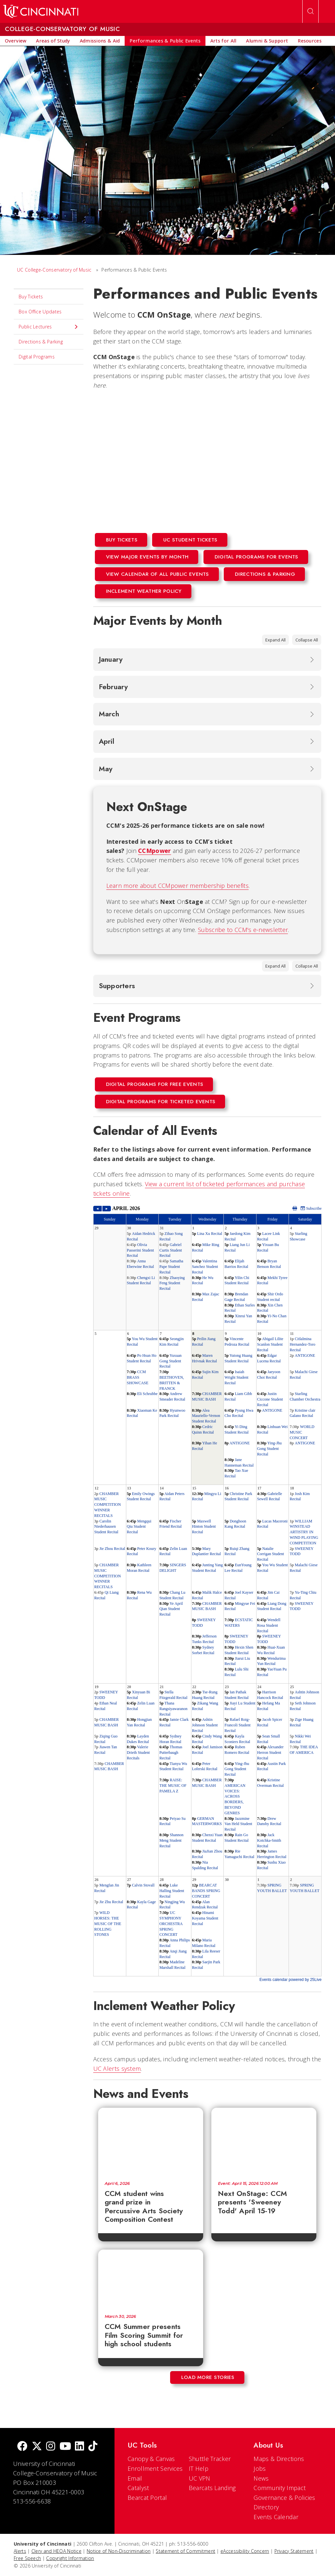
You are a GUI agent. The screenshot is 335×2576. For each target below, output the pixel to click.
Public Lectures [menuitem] (49, 327)
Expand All (275, 640)
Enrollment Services (155, 2468)
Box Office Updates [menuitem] (40, 311)
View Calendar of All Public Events (157, 574)
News (261, 2478)
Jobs (260, 2468)
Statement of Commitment (185, 2551)
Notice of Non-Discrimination (118, 2551)
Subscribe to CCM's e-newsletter (243, 930)
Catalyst (138, 2488)
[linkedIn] (79, 2446)
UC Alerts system (117, 2068)
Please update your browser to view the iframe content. (207, 1594)
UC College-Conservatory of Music (54, 270)
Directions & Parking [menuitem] (41, 342)
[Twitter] (37, 2446)
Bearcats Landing (212, 2488)
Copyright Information (70, 2558)
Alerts (20, 2551)
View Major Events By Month (147, 556)
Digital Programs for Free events (154, 1084)
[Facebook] (22, 2446)
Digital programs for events (256, 556)
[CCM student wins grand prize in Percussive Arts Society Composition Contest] (150, 2141)
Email (135, 2478)
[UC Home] (40, 11)
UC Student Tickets (190, 539)
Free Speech (27, 2558)
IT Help (198, 2468)
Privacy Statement (294, 2551)
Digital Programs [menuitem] (37, 357)
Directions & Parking (265, 574)
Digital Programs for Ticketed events (161, 1101)
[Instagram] (50, 2446)
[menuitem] (15, 41)
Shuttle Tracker (210, 2459)
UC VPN (199, 2478)
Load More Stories (208, 2377)
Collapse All (306, 640)
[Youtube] (65, 2446)
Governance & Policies (284, 2497)
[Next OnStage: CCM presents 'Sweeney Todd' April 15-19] (263, 2141)
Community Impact (280, 2488)
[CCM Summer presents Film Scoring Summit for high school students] (150, 2279)
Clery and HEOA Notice (56, 2551)
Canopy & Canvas (151, 2459)
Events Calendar (276, 2517)
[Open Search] (310, 11)
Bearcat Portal (147, 2497)
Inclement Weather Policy (144, 591)
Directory (266, 2507)
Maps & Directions (279, 2459)
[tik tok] (92, 2446)
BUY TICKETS (121, 539)
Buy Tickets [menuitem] (31, 296)
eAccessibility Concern (244, 2551)
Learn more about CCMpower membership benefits (177, 885)
